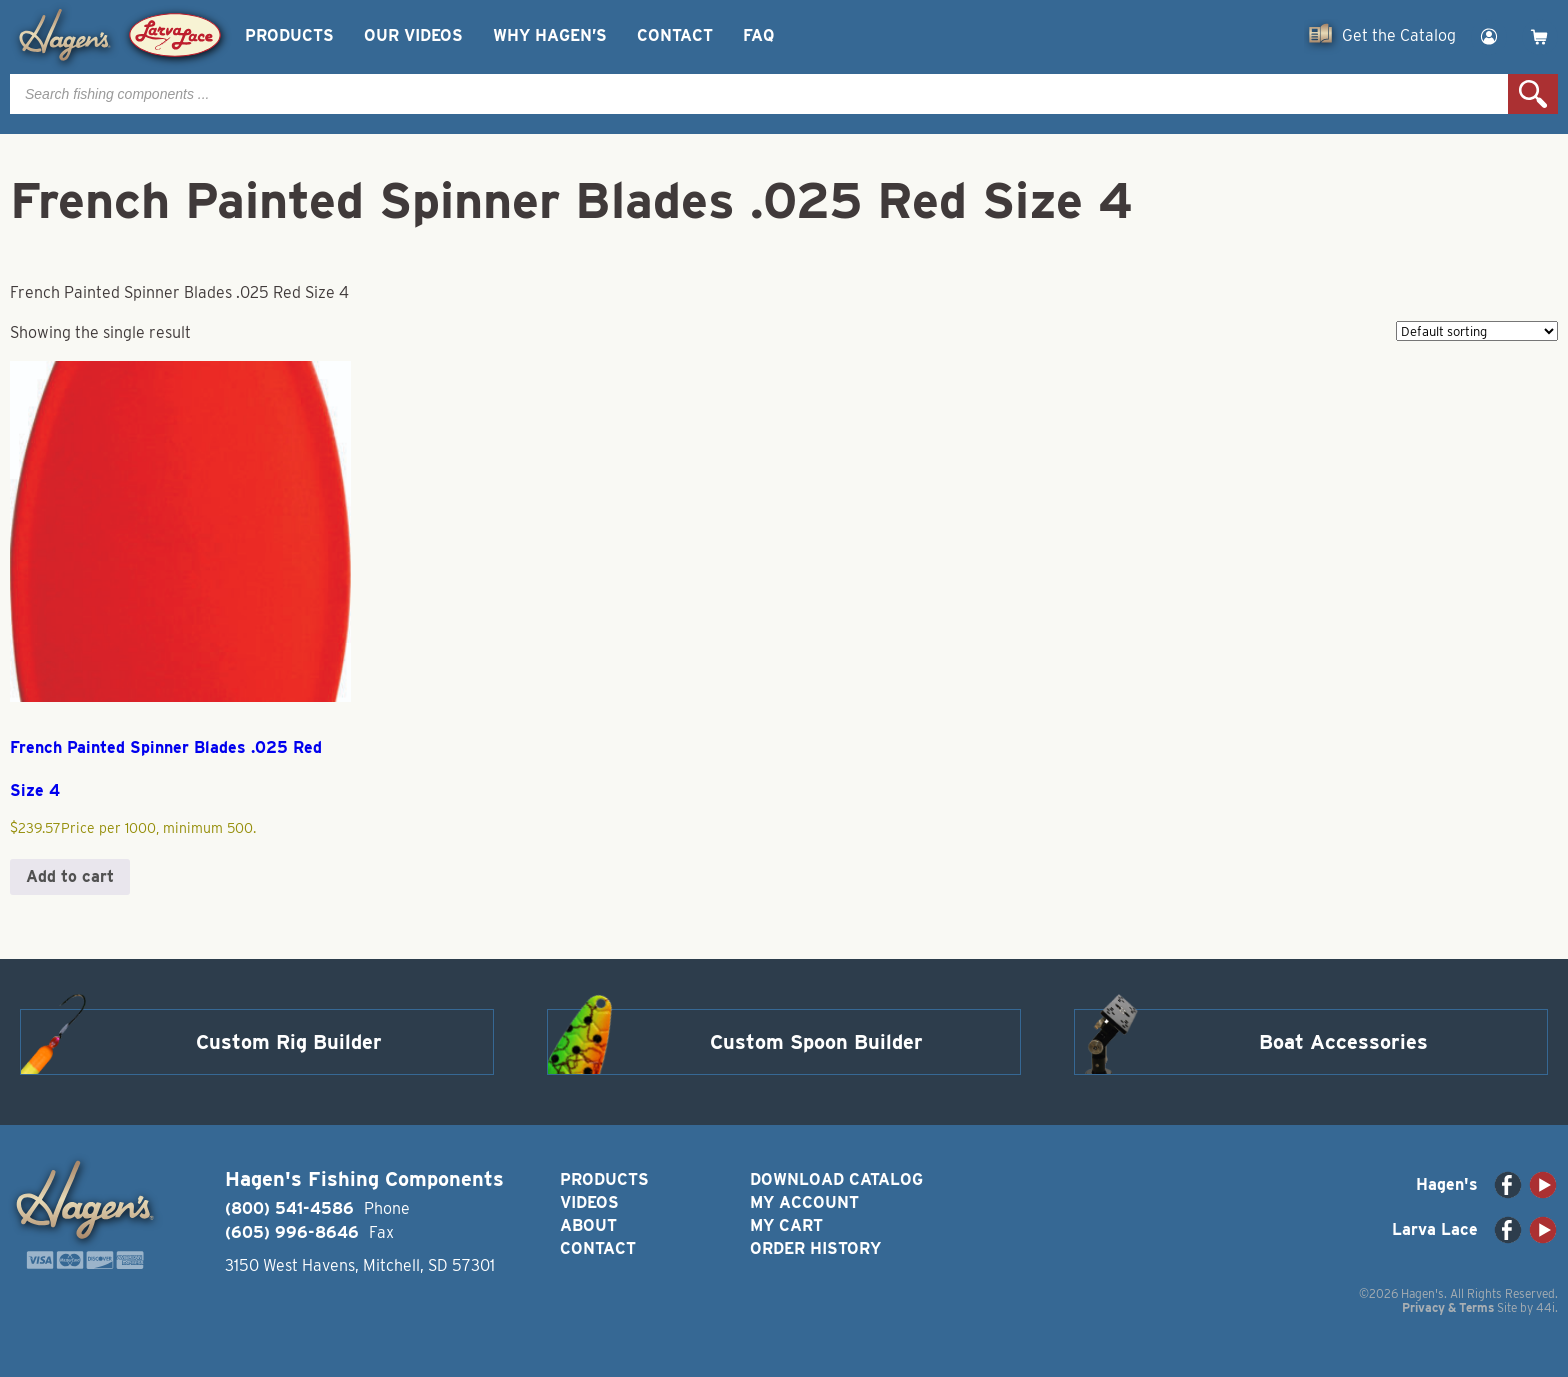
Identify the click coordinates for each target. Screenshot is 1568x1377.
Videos (589, 1202)
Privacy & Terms (1448, 1307)
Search (1533, 94)
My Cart (786, 1225)
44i (1545, 1307)
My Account (804, 1202)
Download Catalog (836, 1179)
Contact (675, 35)
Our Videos (413, 35)
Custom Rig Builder (289, 1042)
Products (289, 35)
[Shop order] (1477, 331)
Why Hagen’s (550, 35)
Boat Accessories (1343, 1042)
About (588, 1225)
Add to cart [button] (70, 876)
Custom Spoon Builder (816, 1042)
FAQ (758, 35)
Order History (815, 1248)
